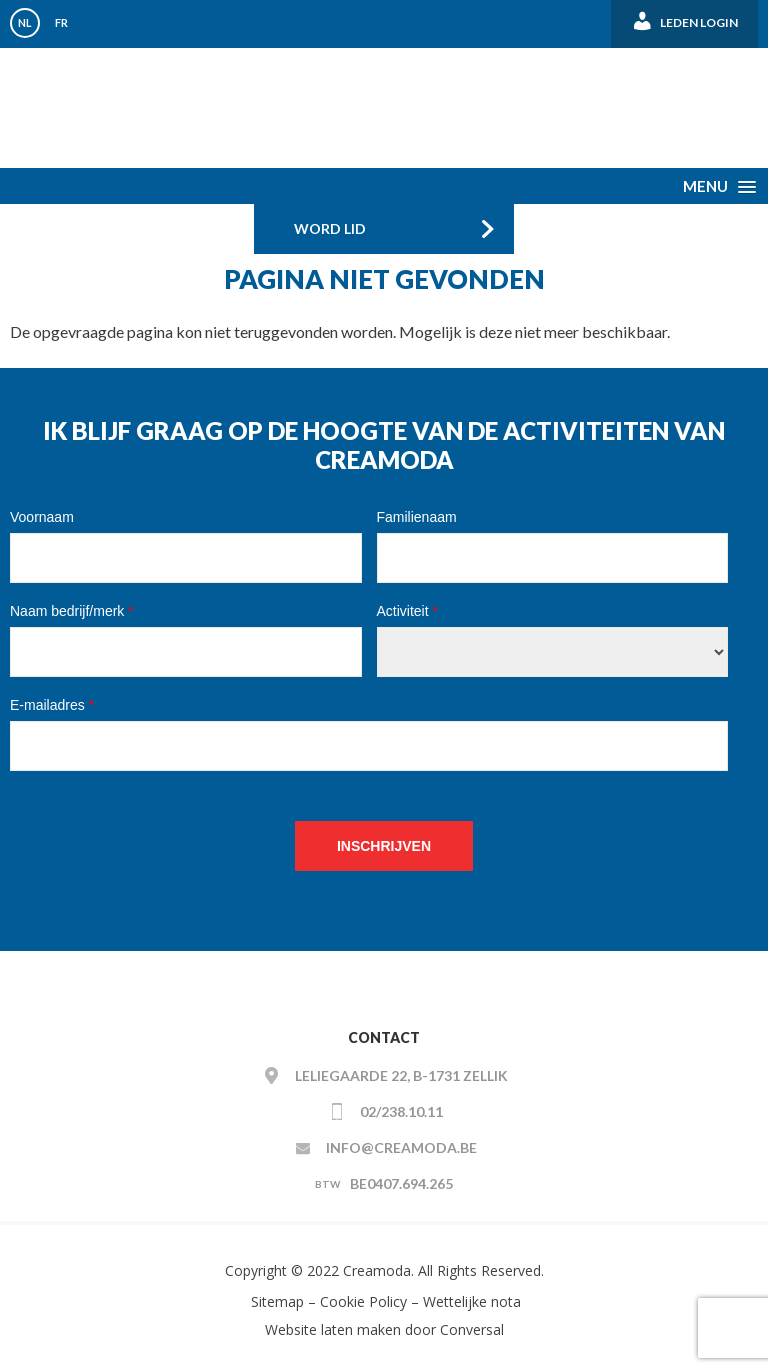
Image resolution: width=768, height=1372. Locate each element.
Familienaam (417, 517)
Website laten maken (333, 1329)
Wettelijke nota (472, 1301)
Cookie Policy (363, 1301)
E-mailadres (52, 705)
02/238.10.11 (401, 1111)
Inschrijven (384, 846)
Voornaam (42, 517)
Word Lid (330, 228)
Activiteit (407, 611)
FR (61, 22)
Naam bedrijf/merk (72, 611)
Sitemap (275, 1301)
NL (25, 22)
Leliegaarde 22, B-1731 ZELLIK (401, 1075)
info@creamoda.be (401, 1147)
